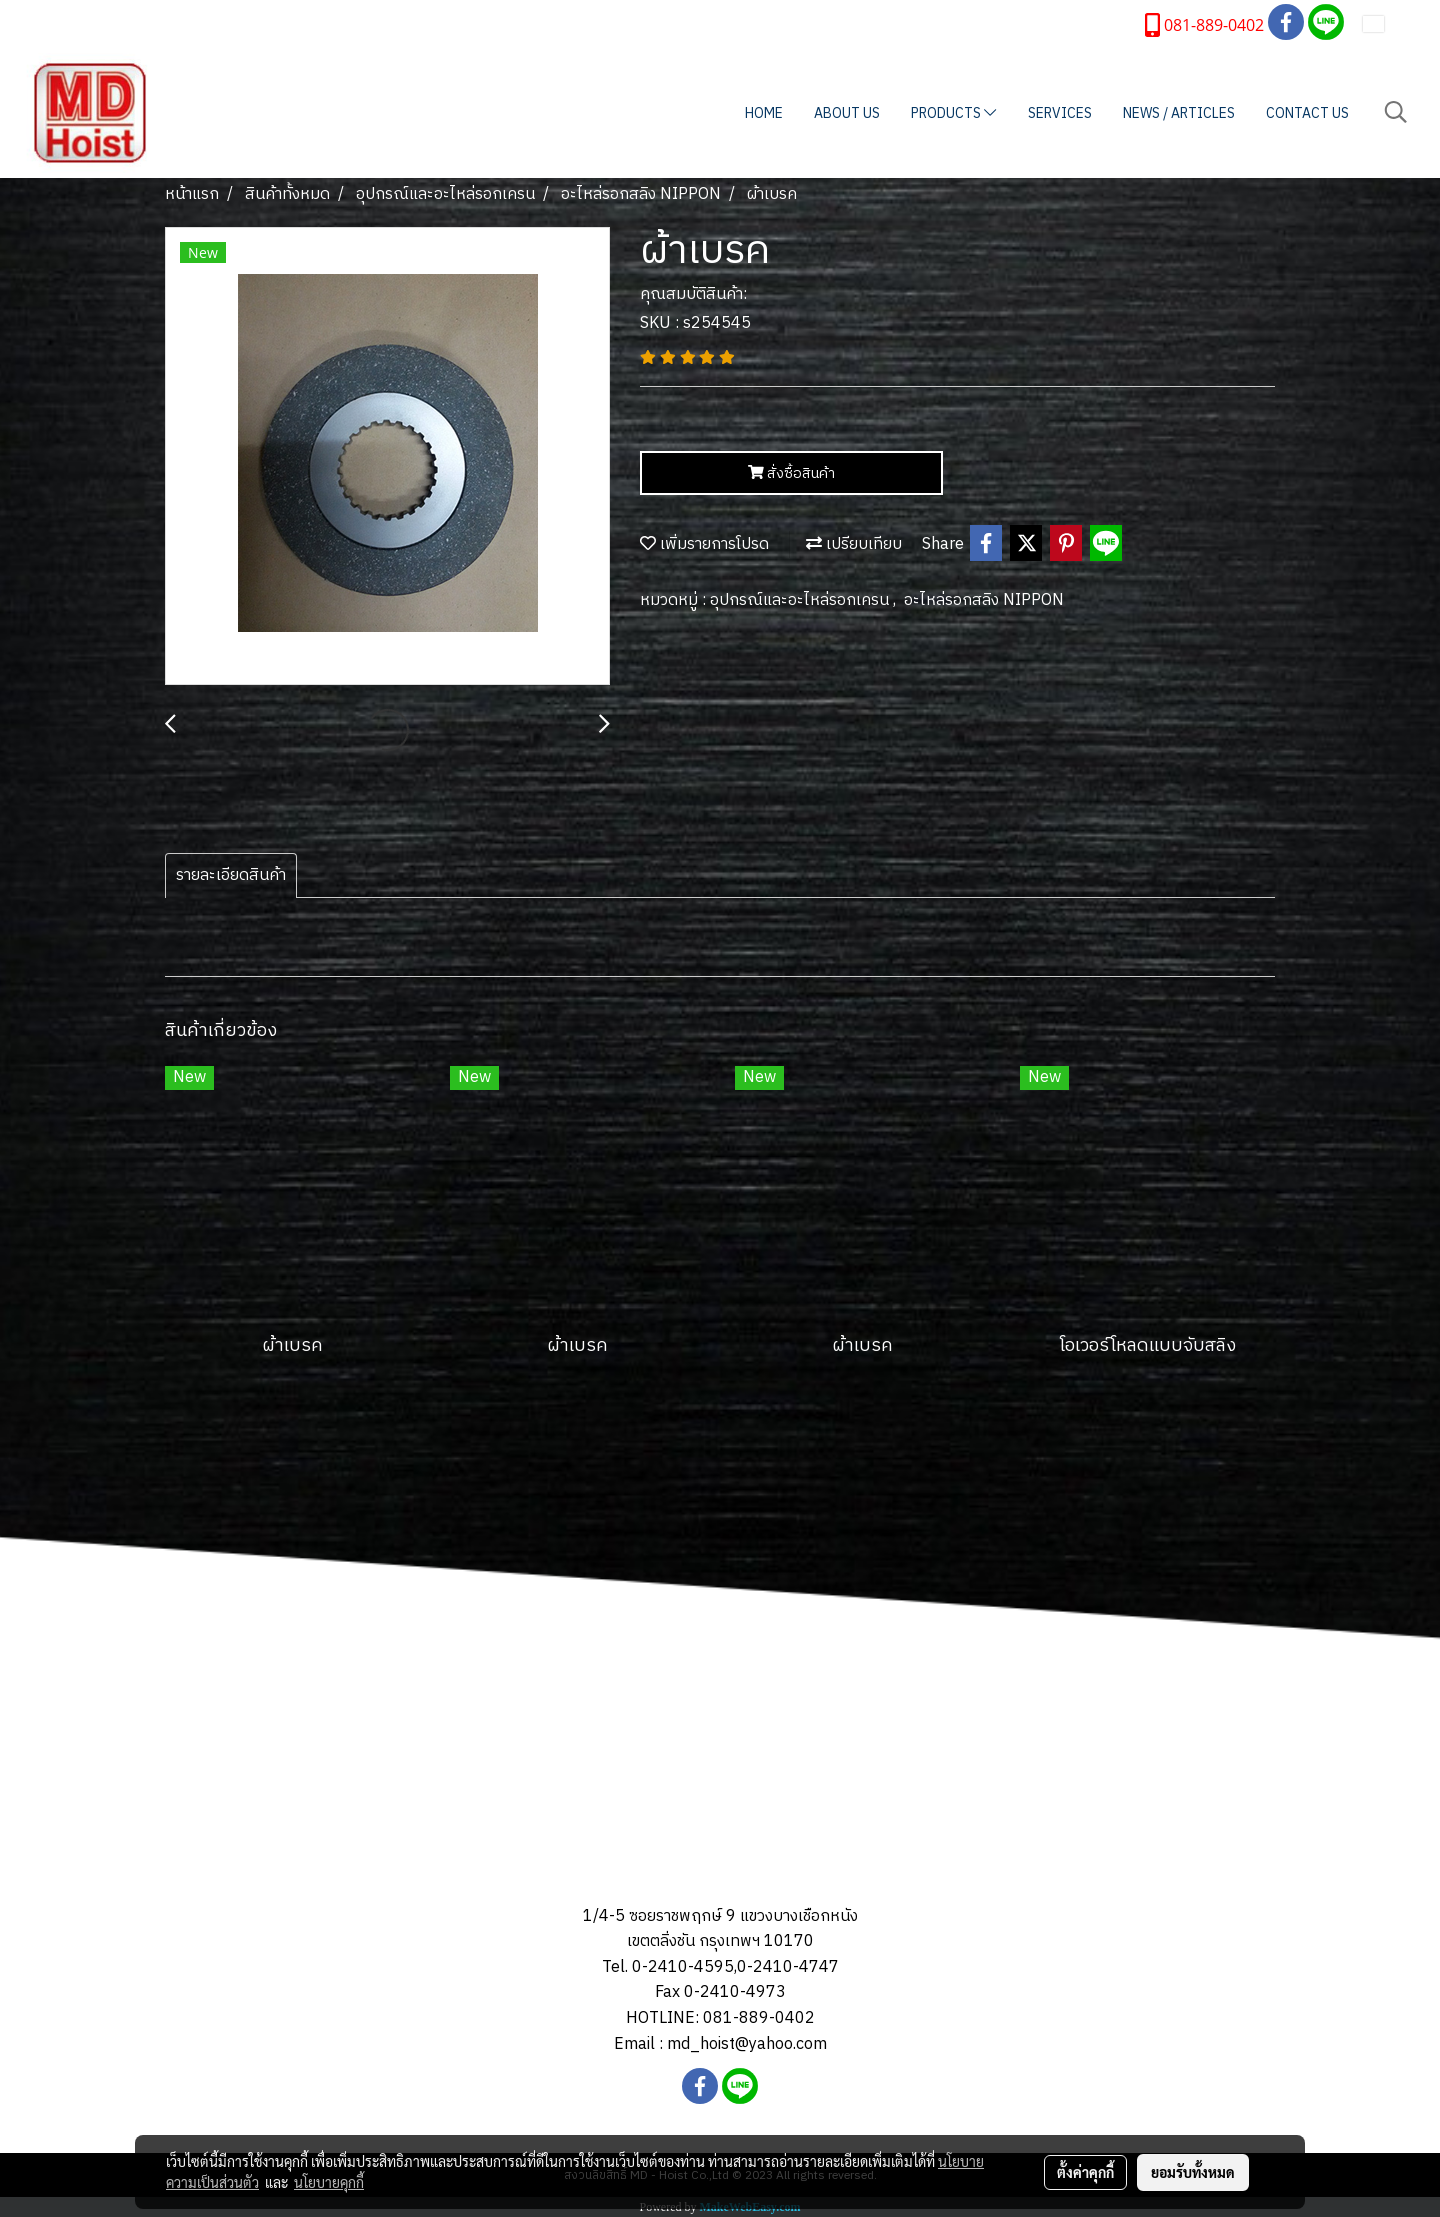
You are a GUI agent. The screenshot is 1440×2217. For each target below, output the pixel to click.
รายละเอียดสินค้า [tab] (231, 875)
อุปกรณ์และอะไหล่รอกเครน (801, 600)
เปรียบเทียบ (854, 544)
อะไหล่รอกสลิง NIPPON (984, 600)
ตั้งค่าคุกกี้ (1085, 2172)
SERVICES (1060, 113)
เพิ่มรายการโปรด (704, 544)
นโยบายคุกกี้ (329, 2182)
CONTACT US (1307, 113)
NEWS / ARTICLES (1179, 113)
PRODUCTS (953, 113)
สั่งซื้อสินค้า (791, 473)
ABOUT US (847, 113)
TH (1386, 23)
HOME (764, 113)
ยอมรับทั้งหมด (1193, 2172)
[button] (1396, 112)
